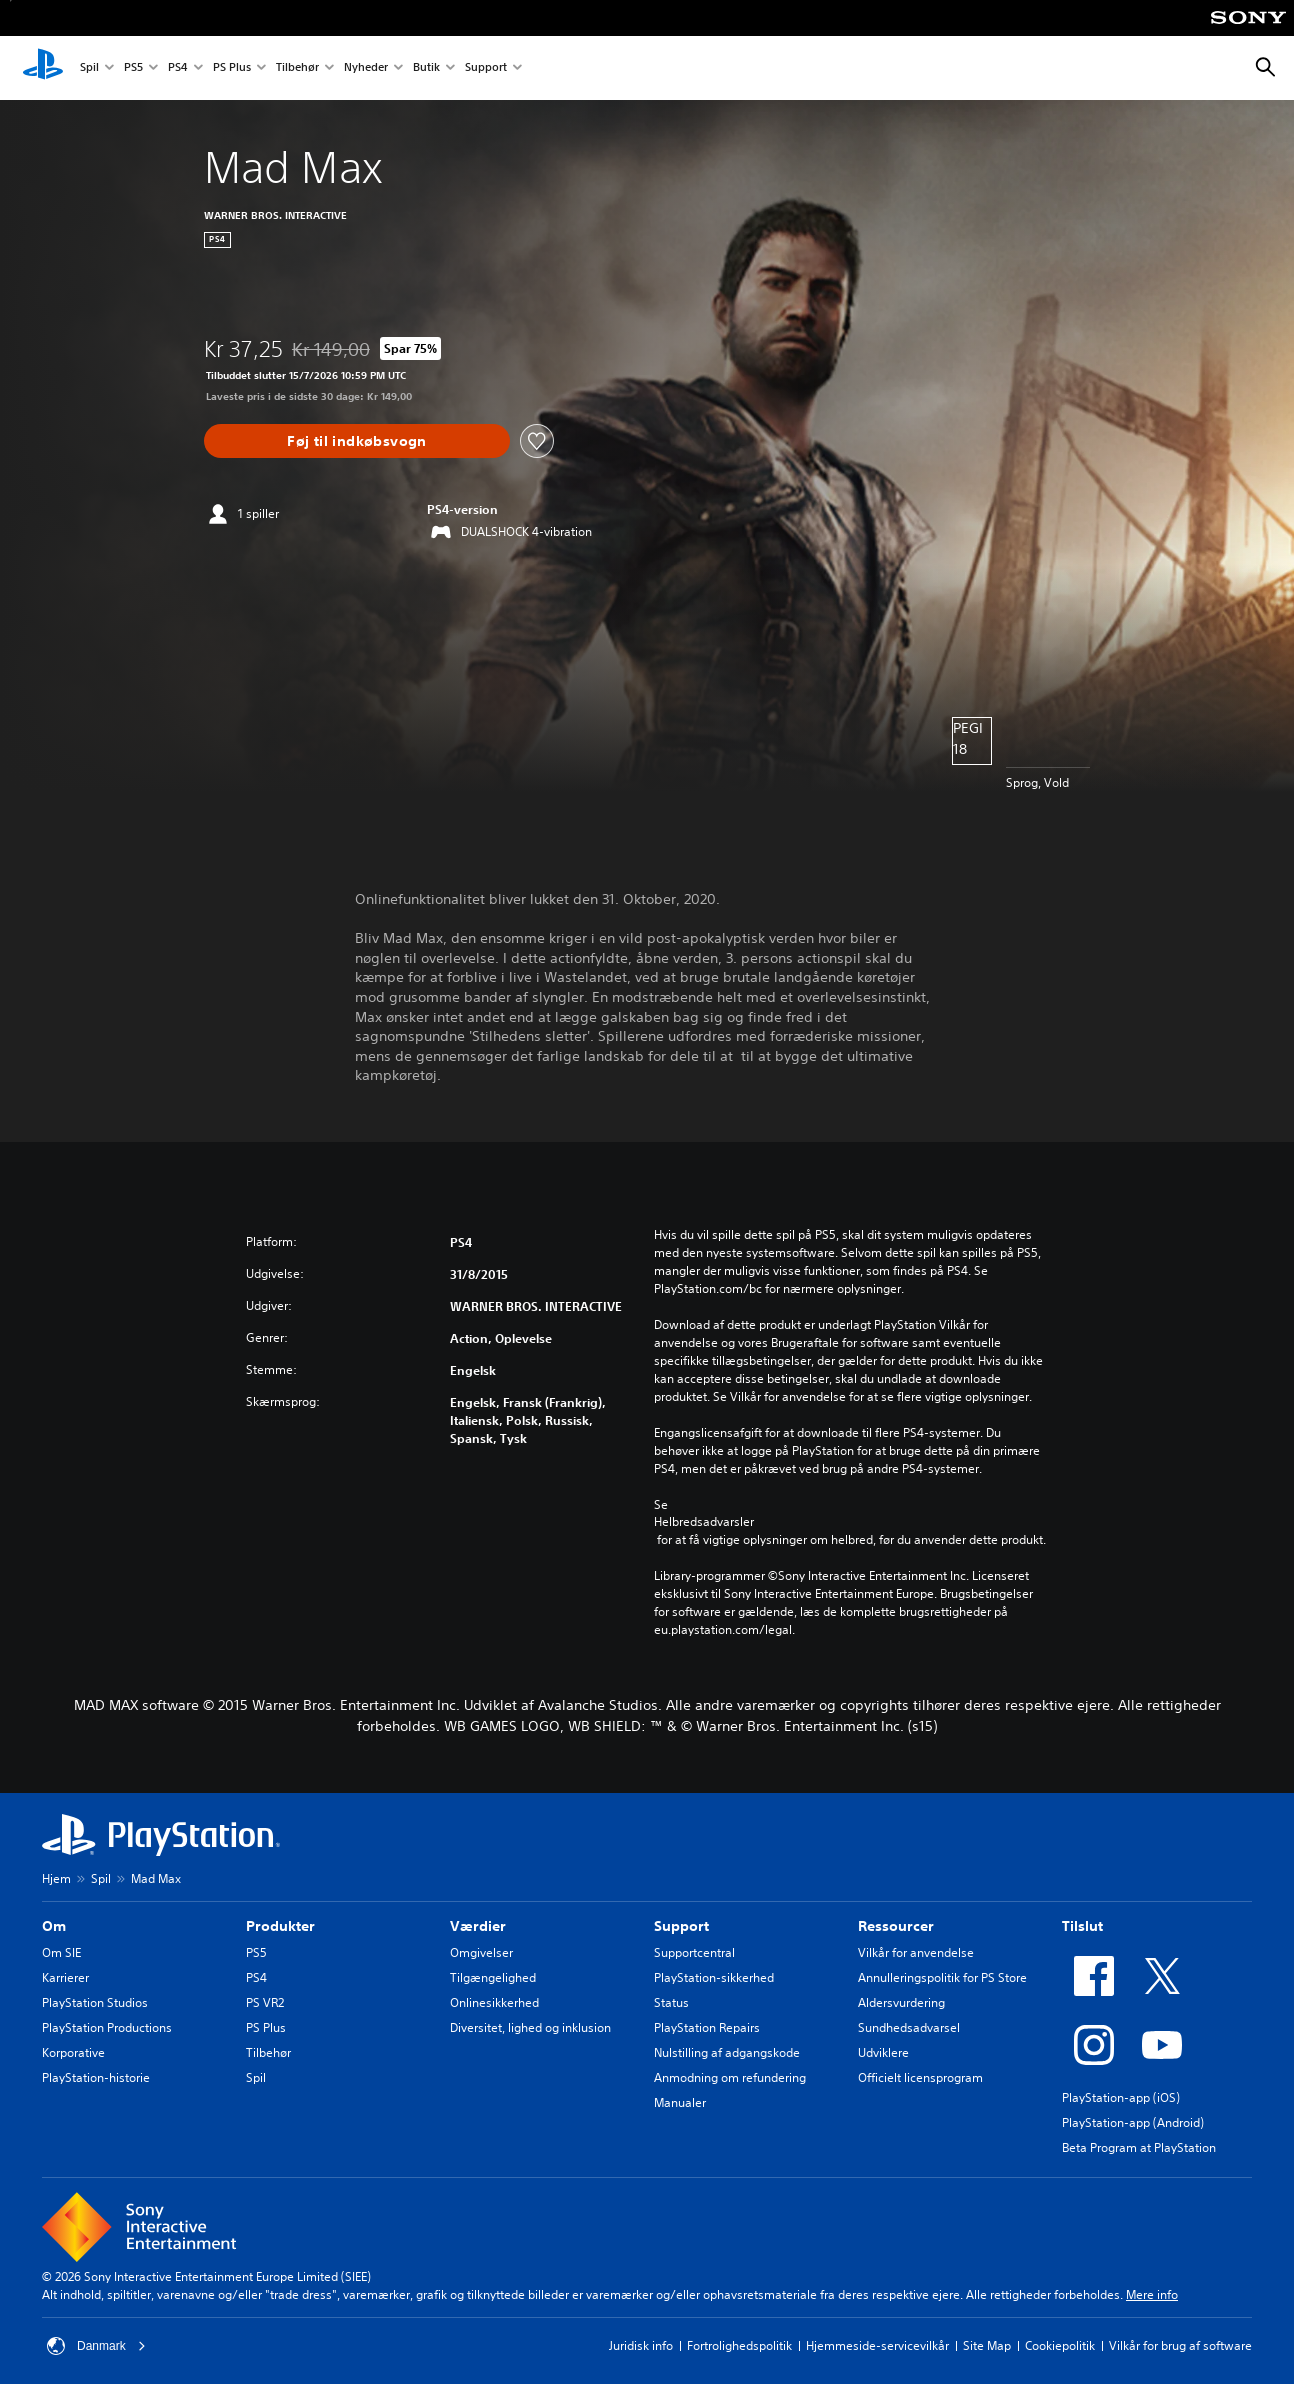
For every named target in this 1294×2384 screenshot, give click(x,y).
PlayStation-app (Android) (1133, 2122)
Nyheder (366, 68)
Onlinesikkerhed (494, 2002)
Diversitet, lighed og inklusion (530, 2027)
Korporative (73, 2052)
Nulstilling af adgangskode (727, 2052)
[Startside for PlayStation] (43, 68)
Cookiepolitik (1060, 2345)
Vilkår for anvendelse (916, 1952)
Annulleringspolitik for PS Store (942, 1977)
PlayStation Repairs (707, 2027)
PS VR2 (265, 2002)
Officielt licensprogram (920, 2077)
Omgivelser (481, 1952)
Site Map (987, 2345)
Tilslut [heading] (1082, 1926)
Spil (89, 68)
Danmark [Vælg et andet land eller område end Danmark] (96, 2346)
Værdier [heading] (478, 1926)
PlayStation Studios (95, 2002)
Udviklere (883, 2052)
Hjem (56, 1878)
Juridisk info (641, 2345)
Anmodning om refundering (730, 2077)
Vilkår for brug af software (1180, 2345)
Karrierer (65, 1977)
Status (671, 2002)
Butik (426, 68)
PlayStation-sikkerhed (714, 1977)
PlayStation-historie (96, 2077)
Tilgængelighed (493, 1977)
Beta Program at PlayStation (1139, 2147)
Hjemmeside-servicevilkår (877, 2345)
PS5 (133, 68)
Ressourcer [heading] (896, 1926)
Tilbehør (297, 68)
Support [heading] (681, 1926)
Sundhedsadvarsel (909, 2027)
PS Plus (232, 68)
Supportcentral (694, 1952)
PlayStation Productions (107, 2027)
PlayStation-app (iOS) (1121, 2097)
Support (486, 68)
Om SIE (61, 1952)
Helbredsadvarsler (704, 1522)
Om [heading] (54, 1926)
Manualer (680, 2102)
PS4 (178, 68)
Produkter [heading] (280, 1926)
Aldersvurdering (901, 2002)
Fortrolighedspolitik (739, 2345)
